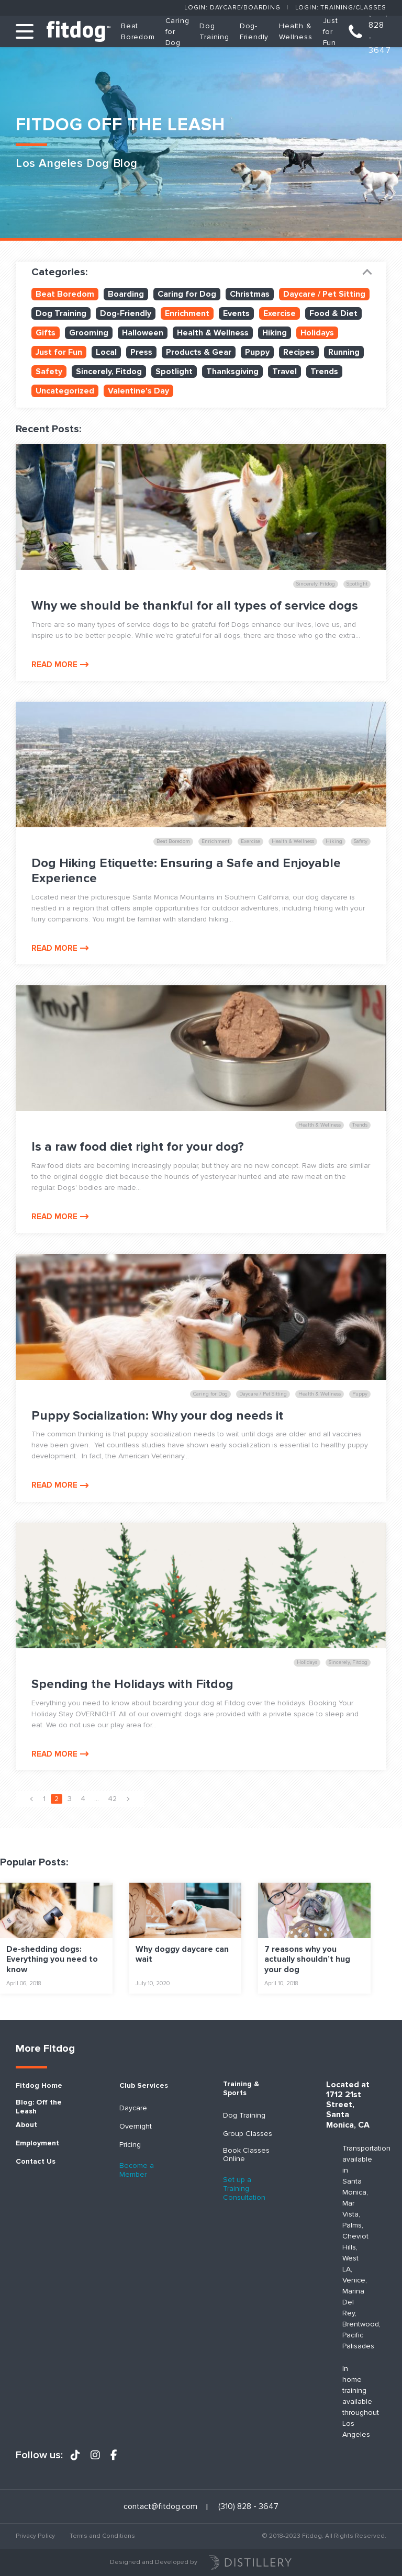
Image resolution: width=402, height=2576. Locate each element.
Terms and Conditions (102, 2536)
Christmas (250, 294)
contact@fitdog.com (160, 2507)
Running (344, 352)
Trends (324, 371)
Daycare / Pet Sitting (324, 294)
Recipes (299, 352)
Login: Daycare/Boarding (232, 8)
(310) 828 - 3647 (379, 31)
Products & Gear (198, 352)
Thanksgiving (232, 371)
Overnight (135, 2126)
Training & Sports (241, 2088)
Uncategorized (65, 391)
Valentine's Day (138, 391)
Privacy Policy (35, 2536)
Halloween (142, 333)
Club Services (143, 2086)
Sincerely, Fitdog (109, 371)
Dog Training (61, 313)
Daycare (133, 2108)
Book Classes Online (246, 2155)
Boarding (126, 294)
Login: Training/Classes (340, 8)
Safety (49, 371)
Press (141, 352)
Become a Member (136, 2170)
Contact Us (35, 2161)
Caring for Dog (187, 294)
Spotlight (174, 371)
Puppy (257, 352)
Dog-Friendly (125, 313)
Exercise (279, 313)
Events (236, 313)
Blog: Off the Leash (39, 2107)
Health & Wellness (213, 333)
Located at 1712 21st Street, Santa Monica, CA (348, 2105)
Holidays (317, 333)
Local (106, 352)
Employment (37, 2143)
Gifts (45, 333)
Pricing (130, 2145)
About (26, 2125)
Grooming (88, 333)
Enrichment (187, 313)
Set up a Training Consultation (244, 2189)
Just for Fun (330, 31)
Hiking (274, 333)
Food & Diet (333, 313)
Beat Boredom (65, 294)
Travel (284, 371)
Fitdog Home (39, 2086)
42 (112, 1798)
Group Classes (247, 2134)
